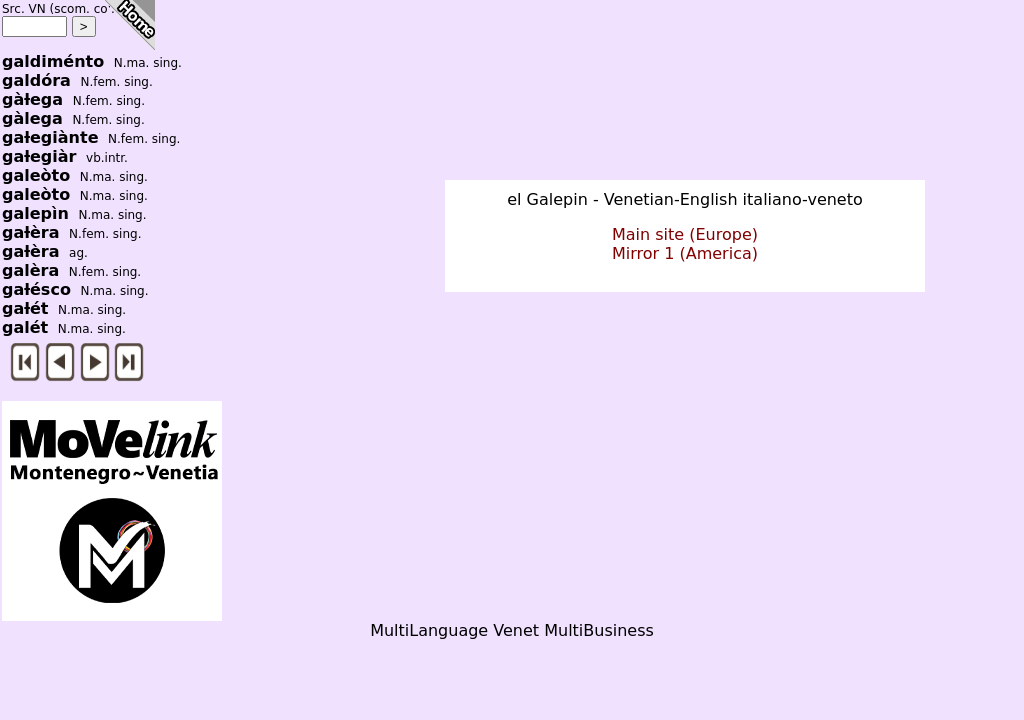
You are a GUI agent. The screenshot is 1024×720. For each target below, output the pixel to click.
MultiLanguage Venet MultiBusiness (512, 630)
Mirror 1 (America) (685, 253)
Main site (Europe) (685, 234)
